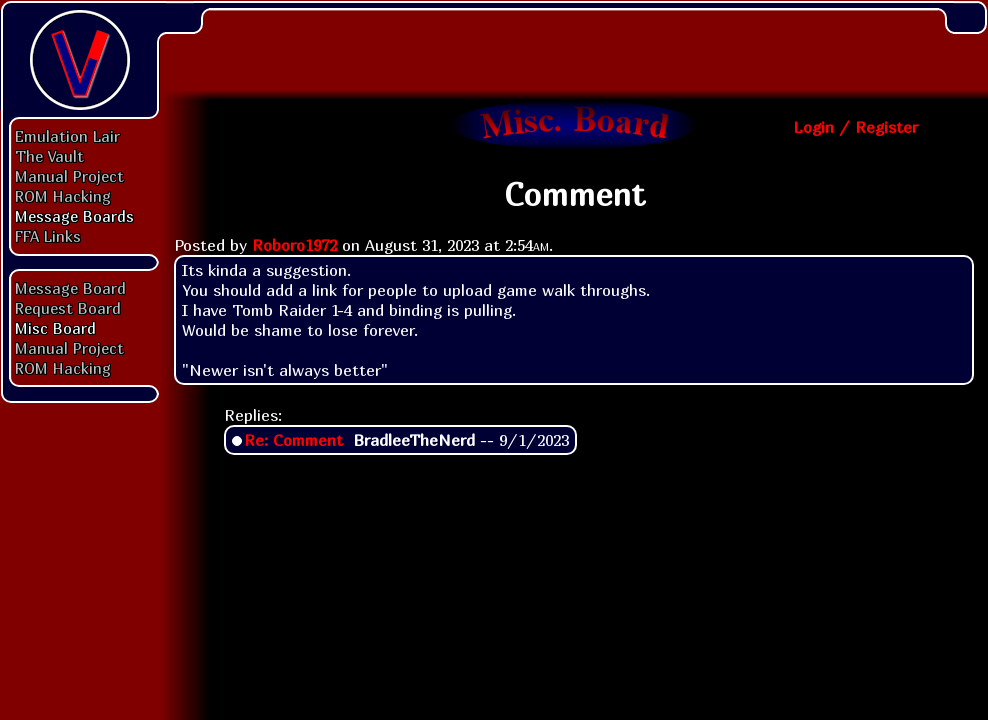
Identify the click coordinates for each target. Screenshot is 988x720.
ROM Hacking (63, 196)
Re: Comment (293, 440)
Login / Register (855, 127)
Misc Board (55, 328)
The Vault (49, 156)
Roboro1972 (294, 245)
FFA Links (48, 236)
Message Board (70, 288)
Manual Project (69, 176)
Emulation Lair (67, 136)
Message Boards (74, 216)
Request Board (68, 308)
